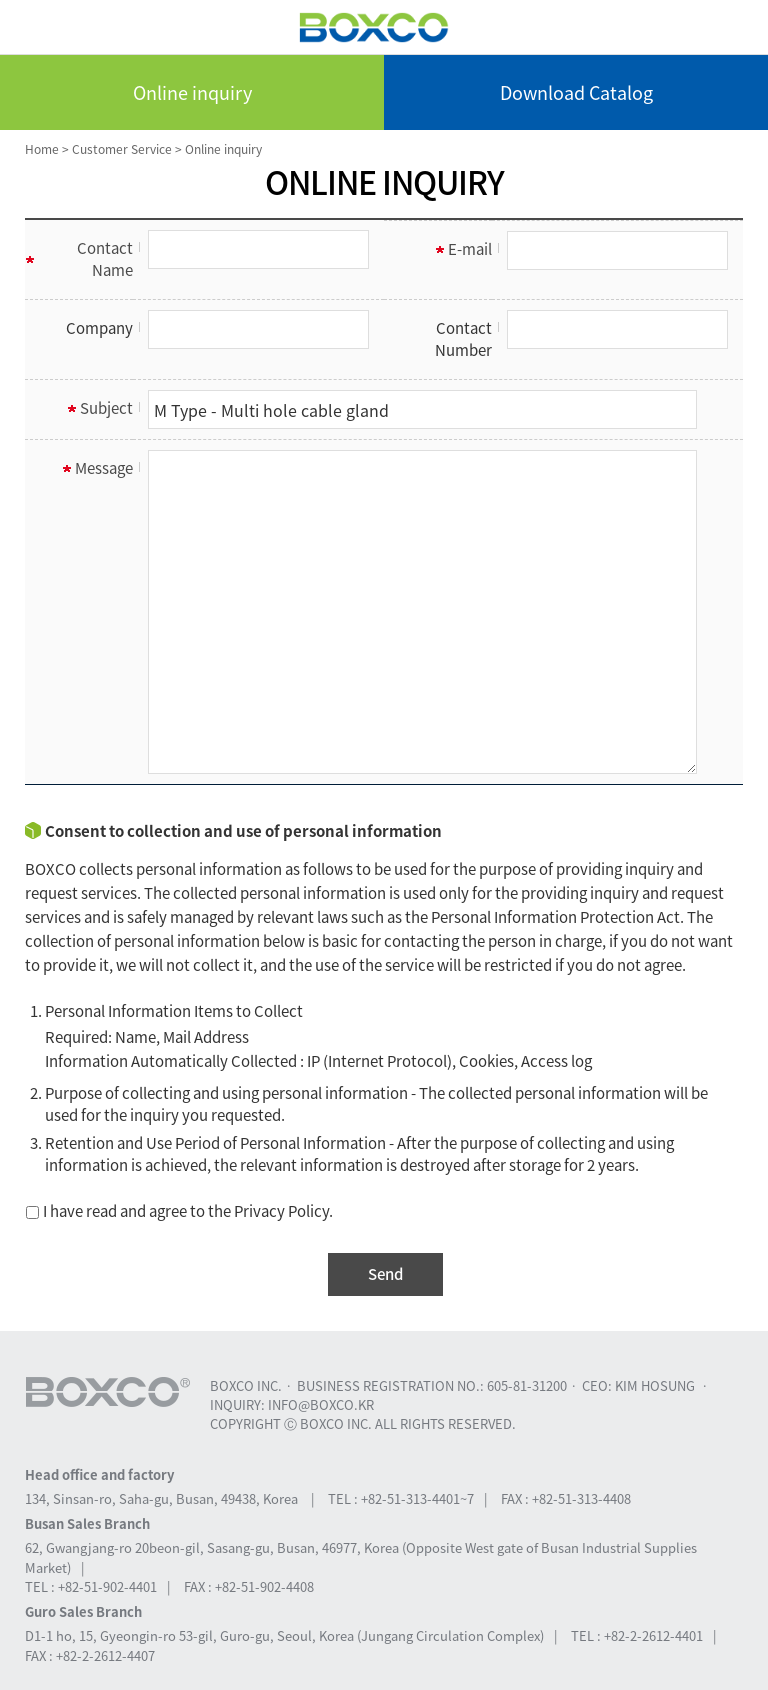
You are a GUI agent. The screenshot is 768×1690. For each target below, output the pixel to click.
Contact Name (105, 259)
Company (99, 328)
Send (385, 1274)
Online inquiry (192, 92)
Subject (106, 408)
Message (104, 468)
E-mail (470, 249)
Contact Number (463, 339)
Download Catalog (576, 92)
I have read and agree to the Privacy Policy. (179, 1211)
